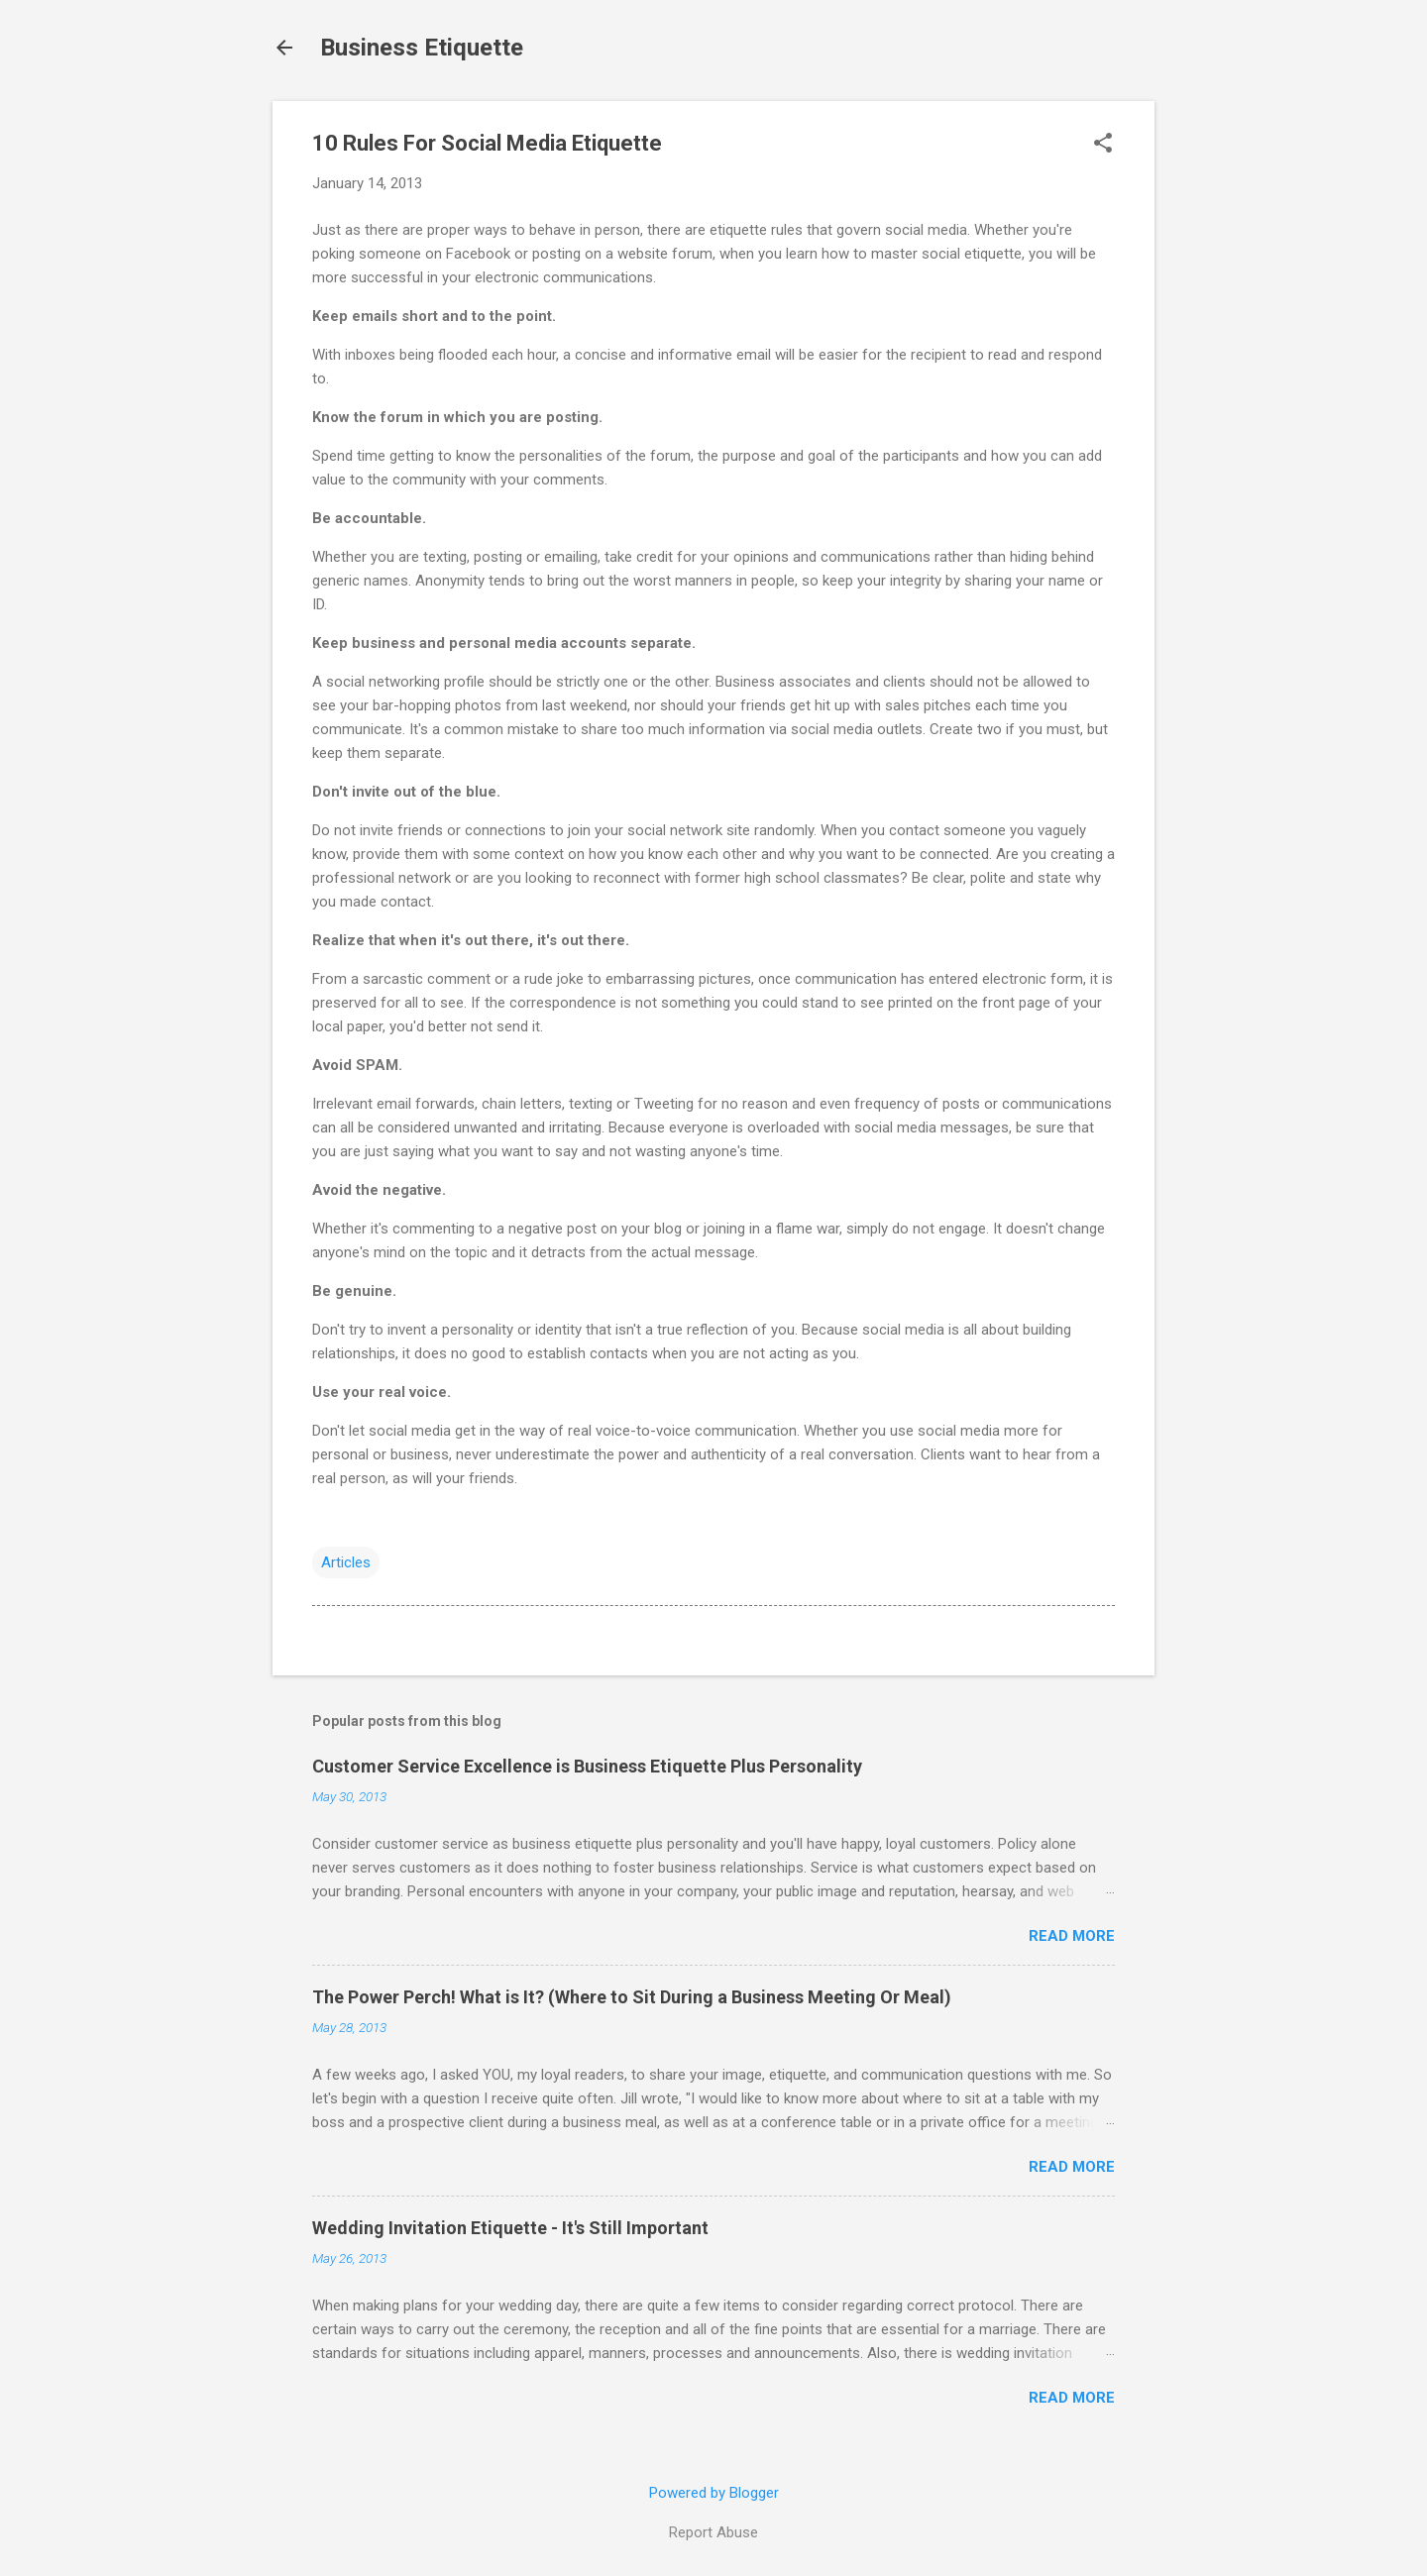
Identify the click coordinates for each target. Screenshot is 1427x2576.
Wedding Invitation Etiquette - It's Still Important (510, 2227)
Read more (1072, 1936)
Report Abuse (713, 2532)
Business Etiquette (421, 47)
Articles (346, 1562)
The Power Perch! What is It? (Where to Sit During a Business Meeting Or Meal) (631, 1996)
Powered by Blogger (714, 2493)
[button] (1103, 145)
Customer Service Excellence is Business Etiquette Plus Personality (587, 1766)
